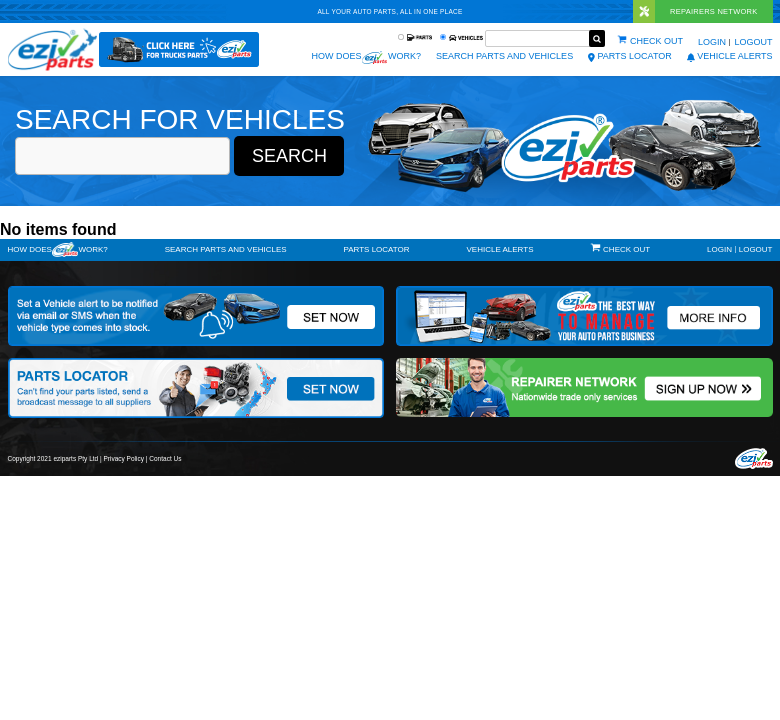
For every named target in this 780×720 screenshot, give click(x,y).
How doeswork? (58, 249)
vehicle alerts (730, 56)
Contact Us (165, 458)
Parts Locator (630, 56)
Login (712, 42)
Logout (753, 42)
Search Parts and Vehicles (504, 56)
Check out (656, 41)
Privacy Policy (124, 458)
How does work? (366, 57)
